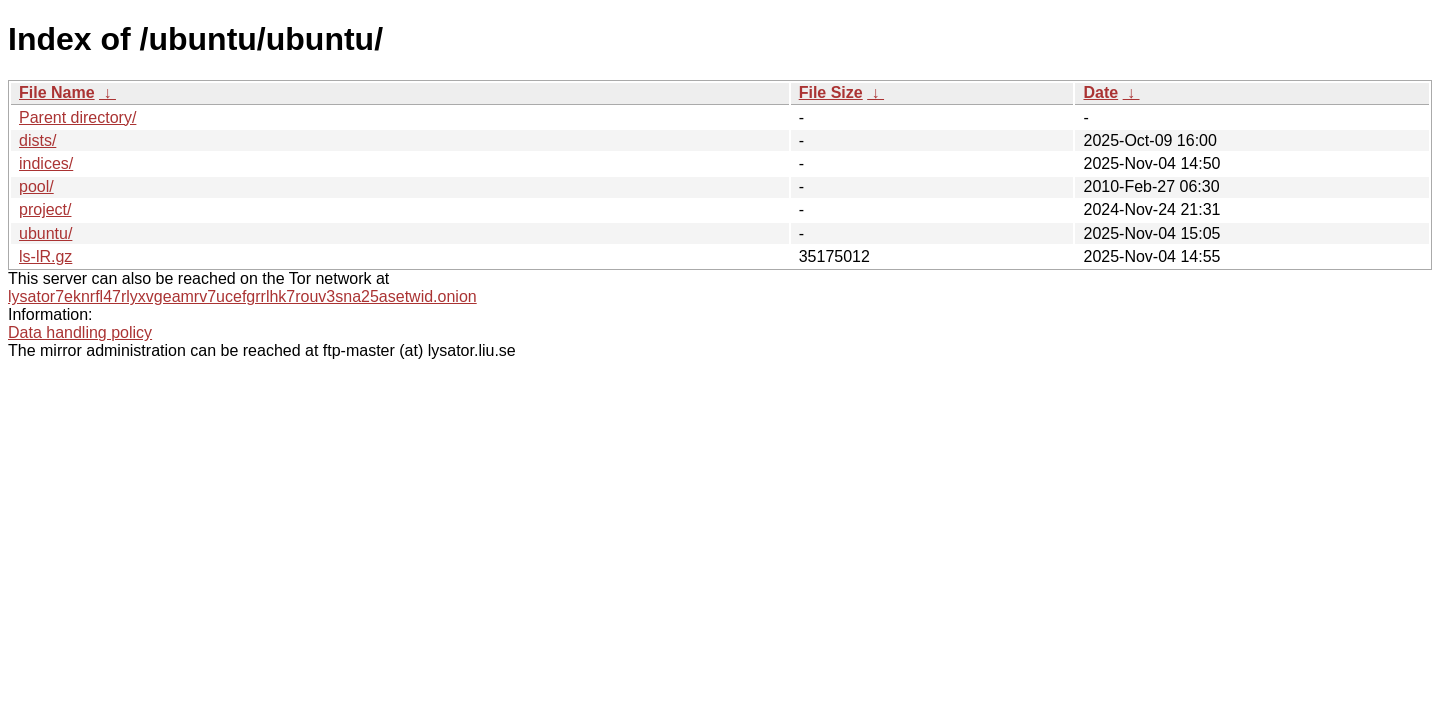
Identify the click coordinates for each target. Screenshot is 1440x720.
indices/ (46, 163)
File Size (831, 92)
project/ (45, 209)
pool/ (36, 186)
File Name (57, 92)
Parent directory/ (77, 117)
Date (1100, 92)
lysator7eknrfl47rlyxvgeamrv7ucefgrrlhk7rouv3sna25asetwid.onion (242, 296)
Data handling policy (80, 332)
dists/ (37, 140)
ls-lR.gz (45, 256)
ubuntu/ (45, 233)
